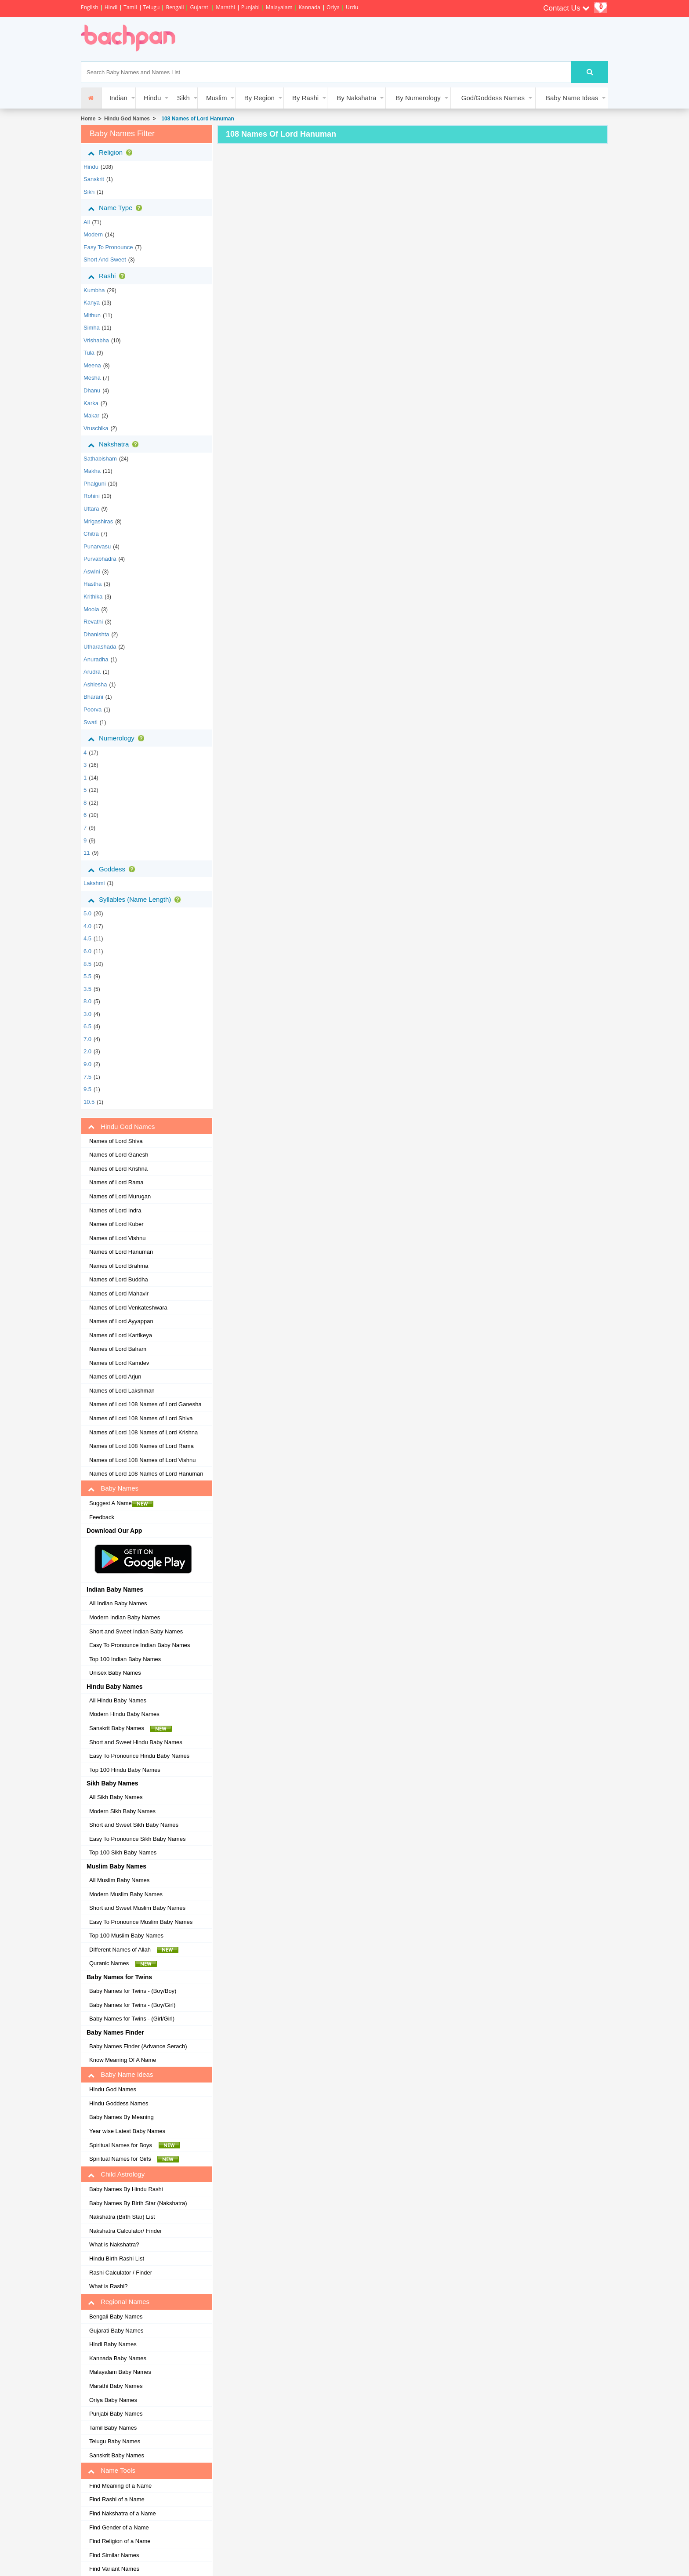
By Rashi (305, 98)
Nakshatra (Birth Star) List (122, 2216)
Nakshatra (115, 444)
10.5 (88, 1102)
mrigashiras (98, 521)
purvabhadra (99, 558)
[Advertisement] (346, 39)
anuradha (95, 659)
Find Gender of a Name (119, 2527)
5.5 (87, 976)
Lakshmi (94, 883)
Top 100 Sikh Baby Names (122, 1852)
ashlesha (95, 684)
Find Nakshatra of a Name (122, 2513)
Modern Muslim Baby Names (126, 1894)
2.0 (87, 1051)
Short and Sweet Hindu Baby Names (135, 1742)
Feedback (101, 1517)
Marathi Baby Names (115, 2386)
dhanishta (96, 634)
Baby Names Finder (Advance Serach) (138, 2046)
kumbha (94, 290)
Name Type (116, 208)
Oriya (333, 7)
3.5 (87, 989)
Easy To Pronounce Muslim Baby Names (140, 1922)
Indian (118, 98)
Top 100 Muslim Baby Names (126, 1935)
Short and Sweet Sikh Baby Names (133, 1824)
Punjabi (250, 7)
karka (90, 403)
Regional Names (118, 2302)
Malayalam (279, 7)
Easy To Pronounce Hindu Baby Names (139, 1755)
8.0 (87, 1001)
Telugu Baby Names (114, 2441)
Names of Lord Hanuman (121, 1251)
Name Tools (111, 2470)
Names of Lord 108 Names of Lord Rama (141, 1446)
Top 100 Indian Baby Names (125, 1659)
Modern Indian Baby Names (124, 1617)
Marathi (225, 7)
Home (88, 119)
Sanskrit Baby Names (130, 1728)
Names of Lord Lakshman (122, 1390)
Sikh (183, 98)
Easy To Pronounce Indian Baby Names (139, 1645)
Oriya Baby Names (113, 2400)
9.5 (87, 1089)
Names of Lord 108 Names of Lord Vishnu (142, 1460)
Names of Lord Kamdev (119, 1363)
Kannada (309, 7)
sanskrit (93, 179)
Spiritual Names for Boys (134, 2145)
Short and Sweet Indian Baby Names (136, 1631)
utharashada (99, 646)
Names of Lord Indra (115, 1210)
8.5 (87, 964)
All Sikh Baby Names (115, 1797)
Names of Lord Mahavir (119, 1293)
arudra (92, 671)
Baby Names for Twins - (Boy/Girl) (132, 2005)
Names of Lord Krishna (118, 1168)
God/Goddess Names (493, 98)
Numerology (118, 738)
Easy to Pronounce (108, 247)
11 (86, 852)
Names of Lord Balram (117, 1349)
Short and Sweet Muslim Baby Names (137, 1908)
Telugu (151, 7)
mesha (92, 377)
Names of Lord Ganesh (118, 1154)
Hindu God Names (127, 119)
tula (88, 352)
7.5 (87, 1077)
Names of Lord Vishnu (117, 1238)
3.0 (87, 1014)
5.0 (87, 913)
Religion (112, 152)
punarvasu (97, 546)
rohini (91, 496)
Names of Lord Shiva (115, 1141)
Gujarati (200, 7)
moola (91, 609)
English (89, 7)
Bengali (175, 7)
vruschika (96, 428)
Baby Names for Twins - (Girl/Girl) (131, 2018)
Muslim (216, 98)
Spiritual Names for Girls (134, 2158)
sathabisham (100, 458)
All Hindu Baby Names (117, 1700)
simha (91, 327)
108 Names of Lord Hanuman (196, 119)
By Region (259, 98)
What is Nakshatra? (114, 2244)
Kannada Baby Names (117, 2358)
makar (91, 415)
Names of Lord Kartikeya (120, 1335)
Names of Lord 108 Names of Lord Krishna (143, 1432)
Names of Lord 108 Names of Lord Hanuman (146, 1473)
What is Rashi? (108, 2286)
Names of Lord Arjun (115, 1376)
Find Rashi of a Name (117, 2499)
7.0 (87, 1039)
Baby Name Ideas (572, 98)
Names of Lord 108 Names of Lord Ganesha (145, 1404)
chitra (91, 533)
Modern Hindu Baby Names (124, 1714)
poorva (92, 709)
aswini (91, 571)
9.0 (87, 1064)
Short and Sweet (104, 259)
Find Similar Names (114, 2555)
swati (90, 722)
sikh (88, 192)
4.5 (87, 938)
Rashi (108, 276)
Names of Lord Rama (116, 1182)
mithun (92, 315)
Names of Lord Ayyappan (121, 1321)
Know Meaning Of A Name (122, 2060)
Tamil (130, 7)
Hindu (152, 98)
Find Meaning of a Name (120, 2485)
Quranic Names (123, 1963)
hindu (90, 166)
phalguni (94, 483)
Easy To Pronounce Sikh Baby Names (137, 1839)
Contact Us (566, 8)
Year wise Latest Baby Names (127, 2131)
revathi (93, 621)
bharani (93, 696)
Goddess (113, 869)
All (86, 222)
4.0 (87, 926)
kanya (91, 302)
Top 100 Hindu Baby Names (124, 1770)
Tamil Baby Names (113, 2427)
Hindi (111, 7)
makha (92, 471)
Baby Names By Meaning (121, 2117)
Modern (93, 234)
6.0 (87, 951)
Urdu (352, 7)
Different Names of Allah (133, 1949)
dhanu (91, 390)
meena (92, 365)
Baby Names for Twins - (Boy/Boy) (132, 1991)
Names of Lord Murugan (120, 1196)
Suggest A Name (121, 1503)
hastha (92, 584)
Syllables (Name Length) (136, 899)
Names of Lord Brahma (118, 1266)
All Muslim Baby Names (119, 1880)
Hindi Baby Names (113, 2344)
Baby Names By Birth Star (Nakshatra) (138, 2203)
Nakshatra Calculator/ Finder (125, 2231)
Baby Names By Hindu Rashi (126, 2189)
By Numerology (418, 98)
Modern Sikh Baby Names (122, 1811)
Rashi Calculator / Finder (120, 2272)
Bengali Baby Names (115, 2316)
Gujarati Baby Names (116, 2330)
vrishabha (96, 340)
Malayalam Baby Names (120, 2372)
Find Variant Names (114, 2568)
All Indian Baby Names (118, 1603)
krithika (92, 596)
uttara (91, 508)
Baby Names (113, 1488)
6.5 (87, 1026)
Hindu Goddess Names (118, 2103)
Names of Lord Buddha (118, 1279)
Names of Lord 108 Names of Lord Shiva (141, 1418)
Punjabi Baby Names (115, 2413)
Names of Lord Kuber (116, 1224)
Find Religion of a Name (119, 2541)
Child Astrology (116, 2174)
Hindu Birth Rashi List (116, 2258)
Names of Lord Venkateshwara (128, 1307)
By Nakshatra (356, 98)
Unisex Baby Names (115, 1672)
